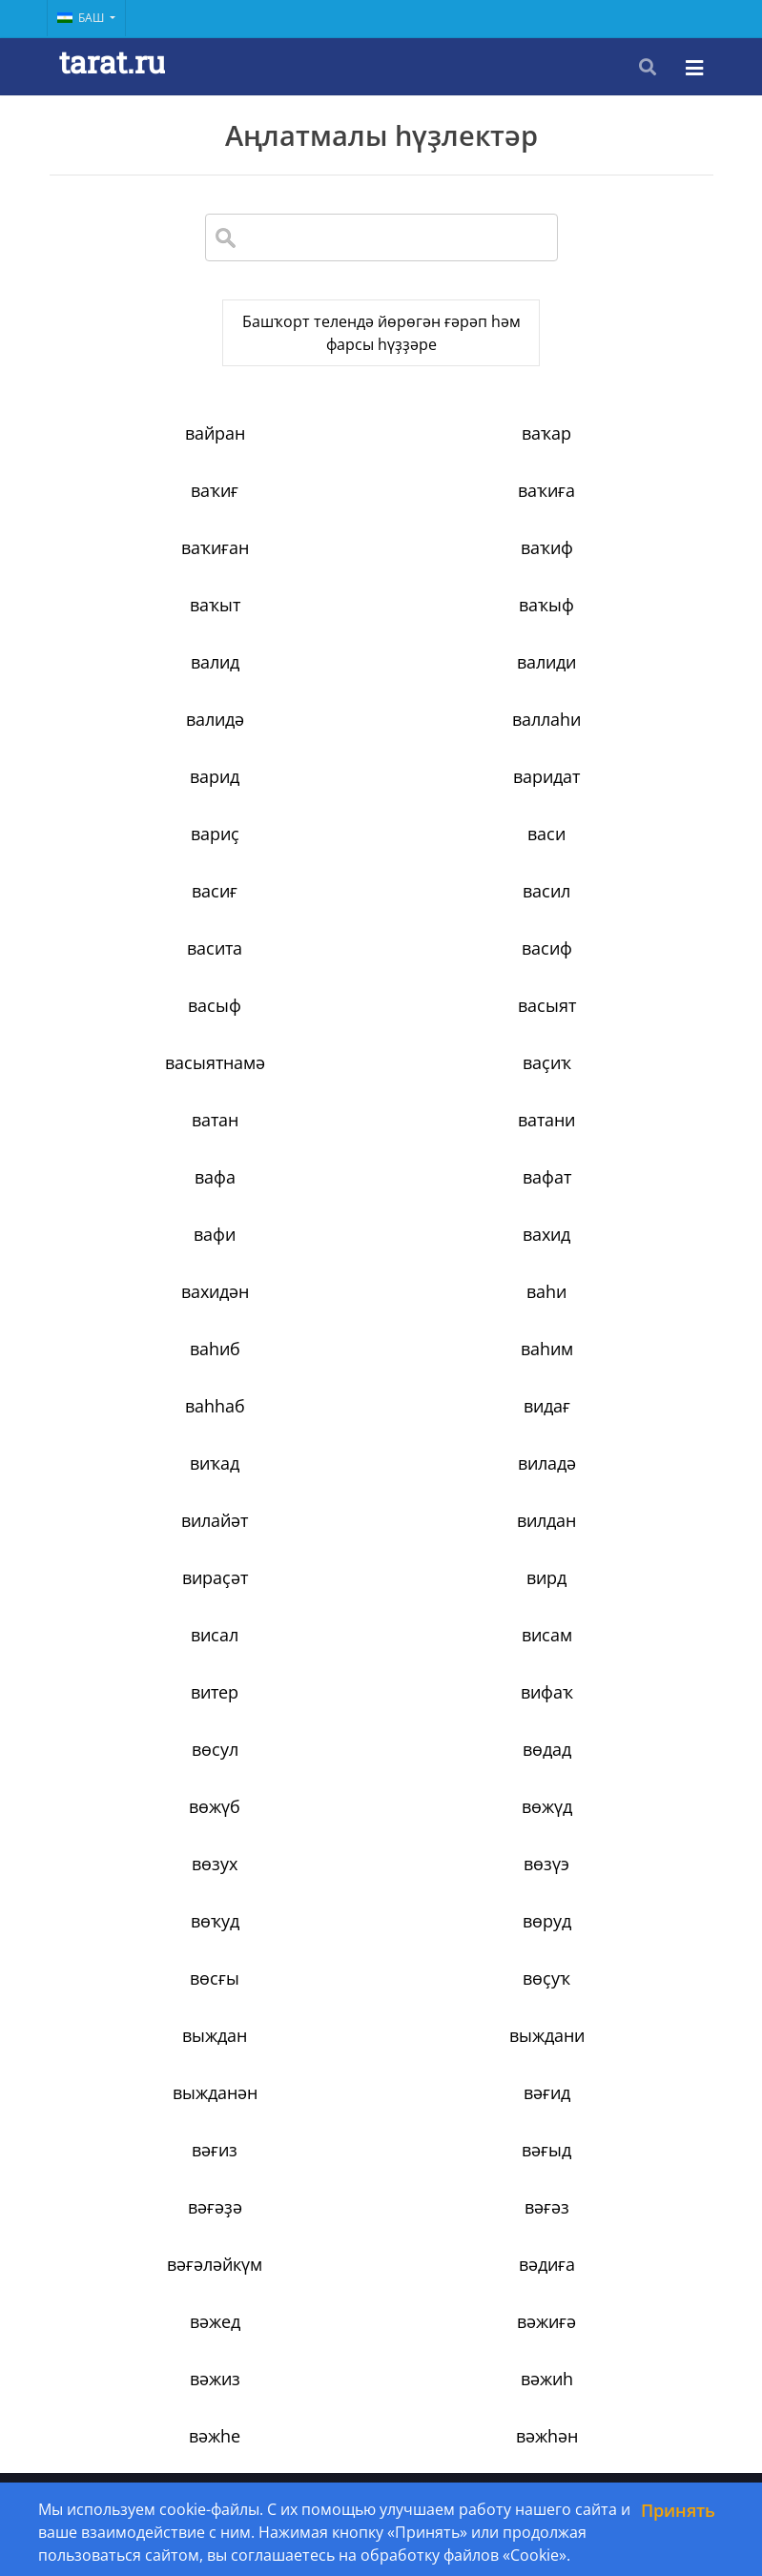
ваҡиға (159, 513)
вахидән (160, 1028)
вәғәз (159, 1657)
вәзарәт (380, 1829)
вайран (160, 455)
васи (159, 742)
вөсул (381, 1314)
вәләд (602, 2000)
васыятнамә (381, 856)
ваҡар (380, 455)
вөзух (602, 1371)
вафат (159, 970)
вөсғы (159, 1485)
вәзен (602, 1829)
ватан (159, 913)
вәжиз (602, 1714)
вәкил (380, 1886)
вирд (602, 1199)
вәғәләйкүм (380, 1657)
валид (602, 570)
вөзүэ (159, 1428)
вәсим (602, 2229)
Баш (82, 18)
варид (159, 684)
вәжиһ (160, 1772)
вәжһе (380, 1772)
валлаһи (601, 627)
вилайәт (601, 1142)
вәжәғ (159, 1829)
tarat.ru (112, 61)
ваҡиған (381, 513)
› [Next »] (641, 2429)
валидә (381, 627)
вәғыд (380, 1600)
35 (602, 2429)
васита (159, 799)
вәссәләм (159, 2287)
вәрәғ (602, 2115)
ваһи (380, 1028)
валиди (159, 627)
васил (602, 742)
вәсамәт (380, 2172)
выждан (601, 1485)
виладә (381, 1142)
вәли (381, 1943)
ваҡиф (602, 513)
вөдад (602, 1314)
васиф (381, 799)
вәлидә (160, 2000)
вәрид (159, 2115)
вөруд (602, 1428)
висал (159, 1257)
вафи (381, 970)
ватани (380, 913)
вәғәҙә (602, 1600)
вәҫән (380, 2344)
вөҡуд (381, 1428)
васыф (601, 799)
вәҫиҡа (602, 2287)
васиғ (380, 742)
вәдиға (602, 1657)
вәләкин (160, 2058)
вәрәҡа (159, 2172)
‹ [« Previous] (116, 2429)
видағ (602, 1085)
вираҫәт (381, 1199)
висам (381, 1257)
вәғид (602, 1543)
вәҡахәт (159, 1943)
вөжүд (381, 1371)
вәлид (602, 1943)
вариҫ (602, 684)
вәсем (159, 2229)
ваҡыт (159, 570)
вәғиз (159, 1600)
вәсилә (380, 2229)
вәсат (602, 2172)
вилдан (159, 1199)
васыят (160, 856)
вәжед (159, 1714)
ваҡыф (380, 570)
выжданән (381, 1543)
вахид (602, 970)
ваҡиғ (602, 455)
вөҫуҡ (380, 1485)
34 (557, 2429)
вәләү (381, 2058)
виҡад (159, 1142)
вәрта (381, 2115)
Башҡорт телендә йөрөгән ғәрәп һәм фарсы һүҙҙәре (380, 344)
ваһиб (602, 1028)
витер (602, 1257)
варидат (380, 684)
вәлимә (380, 2000)
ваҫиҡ (602, 856)
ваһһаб (381, 1085)
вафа (602, 913)
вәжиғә (380, 1714)
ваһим (160, 1085)
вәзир (159, 1886)
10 (477, 2429)
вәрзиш (602, 2058)
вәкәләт (602, 1886)
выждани (159, 1543)
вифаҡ (160, 1314)
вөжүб (159, 1371)
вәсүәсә (381, 2287)
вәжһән (602, 1772)
